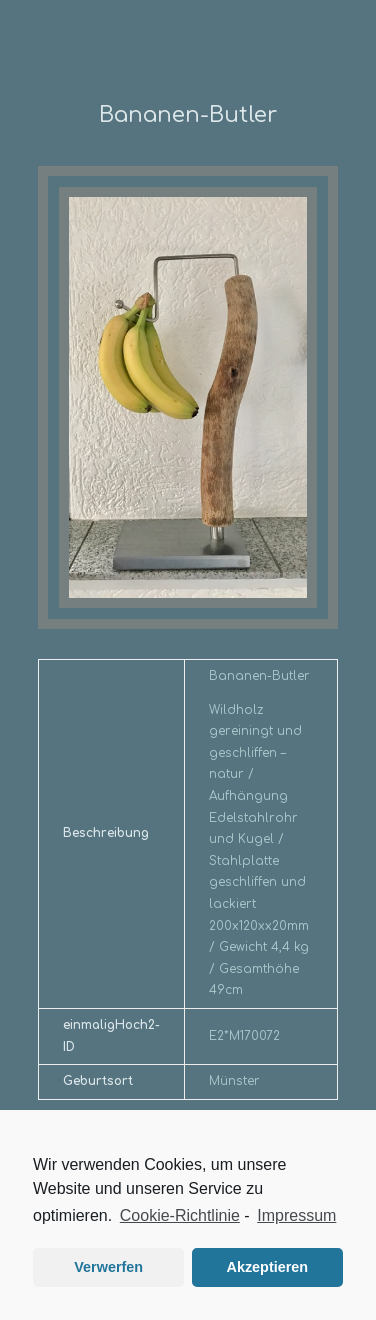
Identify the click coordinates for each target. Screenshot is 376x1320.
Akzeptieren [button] (268, 1267)
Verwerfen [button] (108, 1267)
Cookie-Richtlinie (180, 1215)
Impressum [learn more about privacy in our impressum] (296, 1215)
